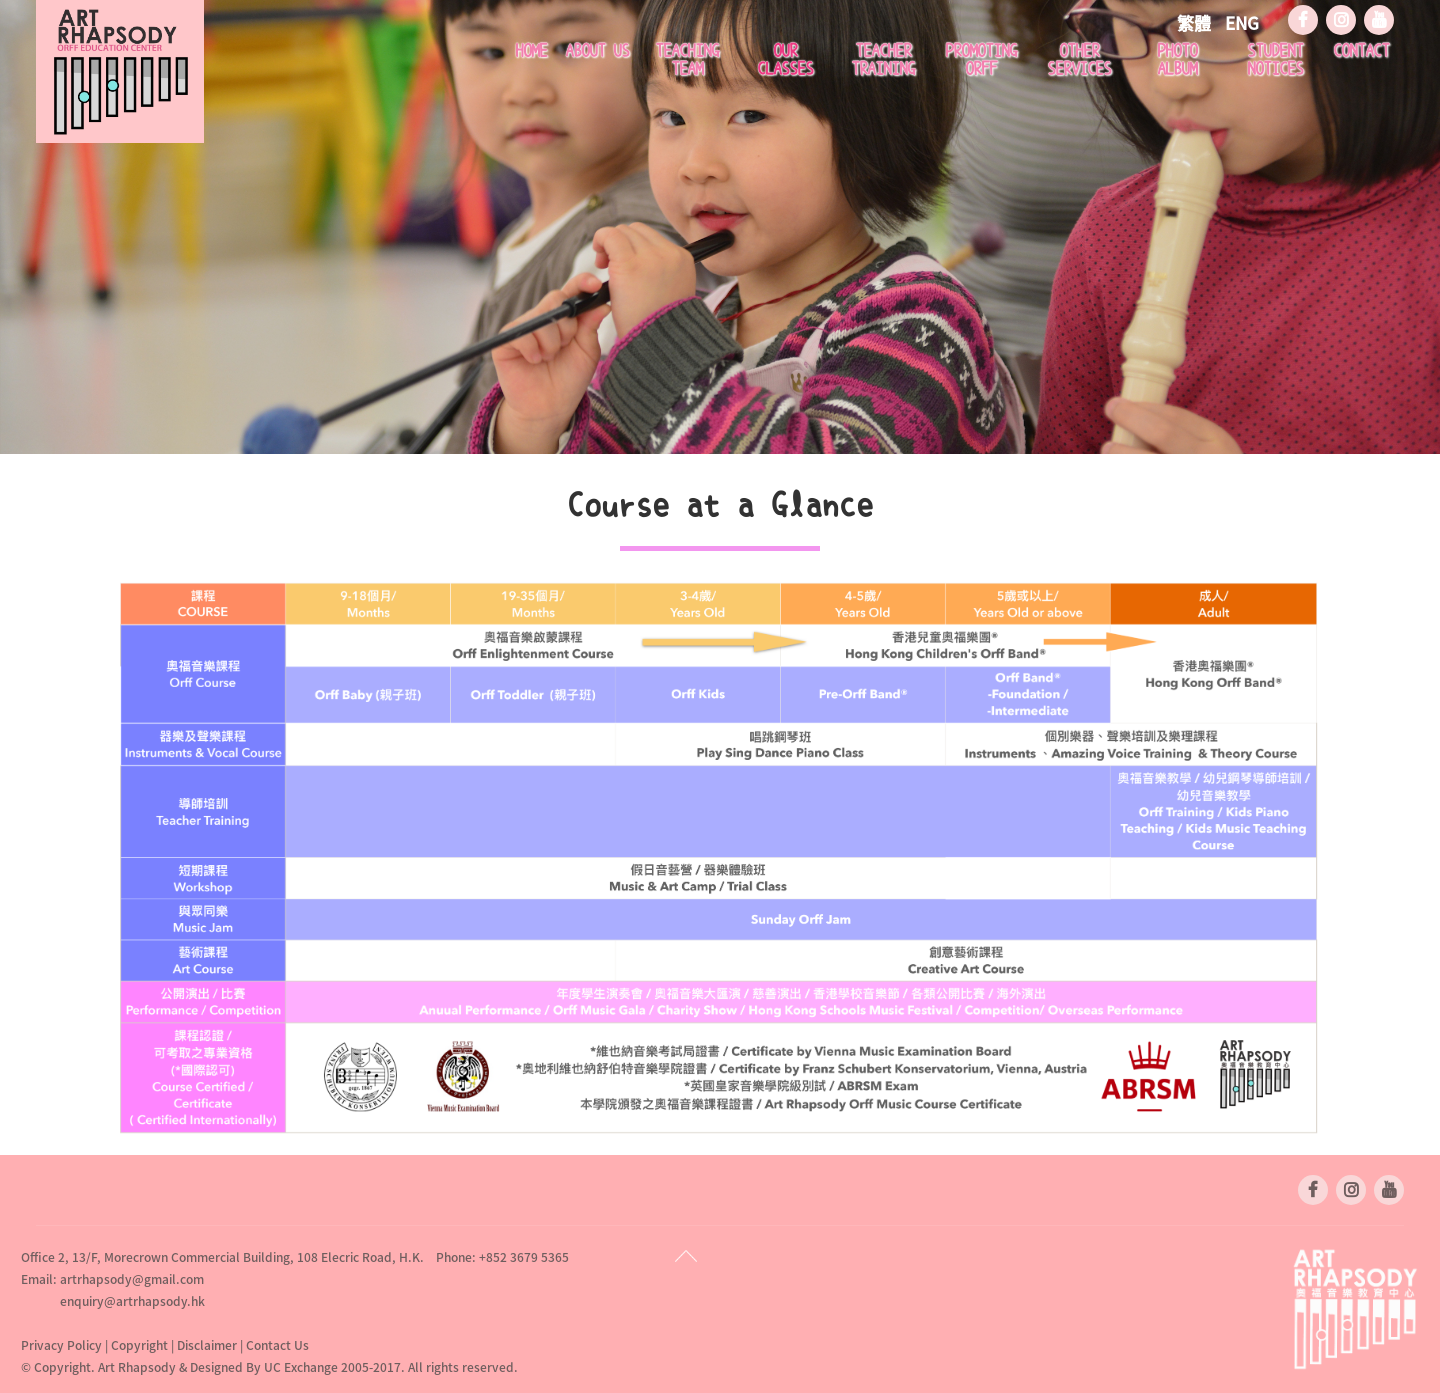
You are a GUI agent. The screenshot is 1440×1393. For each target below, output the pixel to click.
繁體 (1196, 22)
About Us (597, 51)
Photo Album (1177, 60)
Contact (1361, 51)
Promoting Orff (981, 60)
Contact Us (277, 1345)
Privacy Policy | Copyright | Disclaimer (130, 1345)
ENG (1242, 22)
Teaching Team (687, 60)
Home (531, 51)
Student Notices (1275, 60)
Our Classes (785, 60)
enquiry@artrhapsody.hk (132, 1301)
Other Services (1079, 60)
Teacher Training (883, 60)
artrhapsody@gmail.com (132, 1279)
